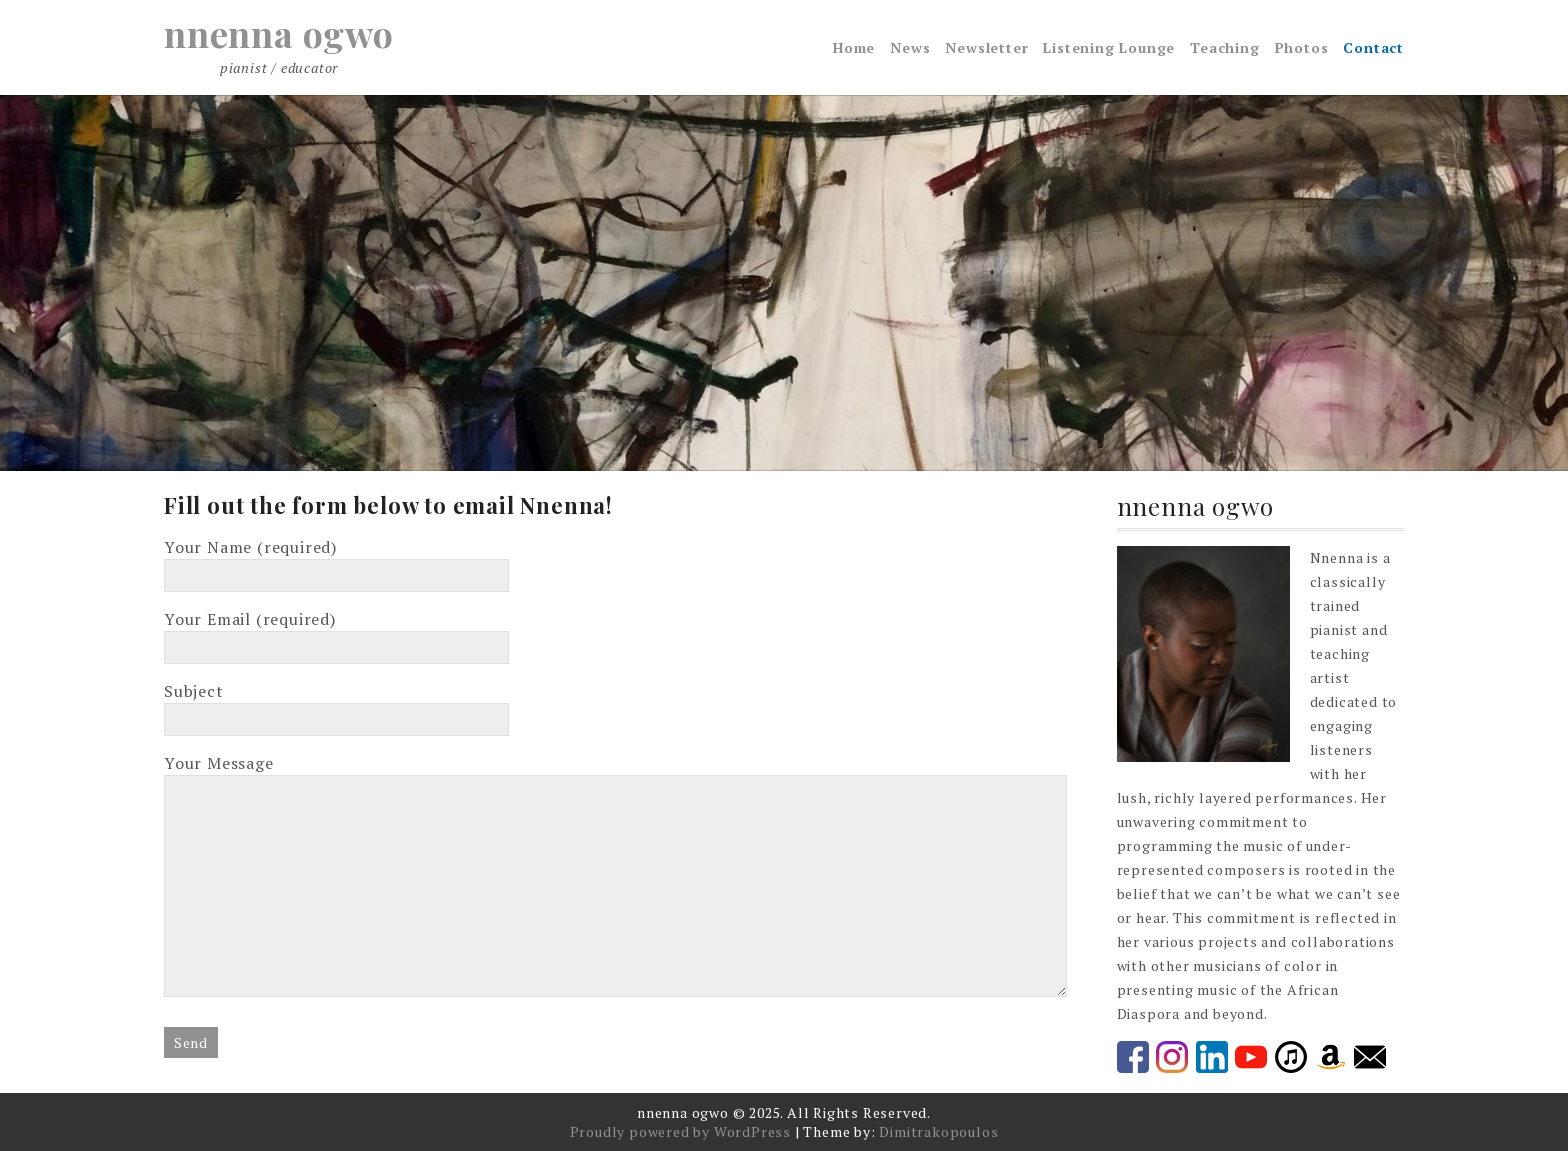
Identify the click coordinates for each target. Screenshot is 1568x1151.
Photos (1302, 47)
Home (854, 47)
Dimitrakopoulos (938, 1131)
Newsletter (986, 47)
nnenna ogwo (279, 33)
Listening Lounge (1109, 47)
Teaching (1224, 47)
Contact (1373, 47)
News (910, 47)
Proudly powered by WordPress (680, 1131)
